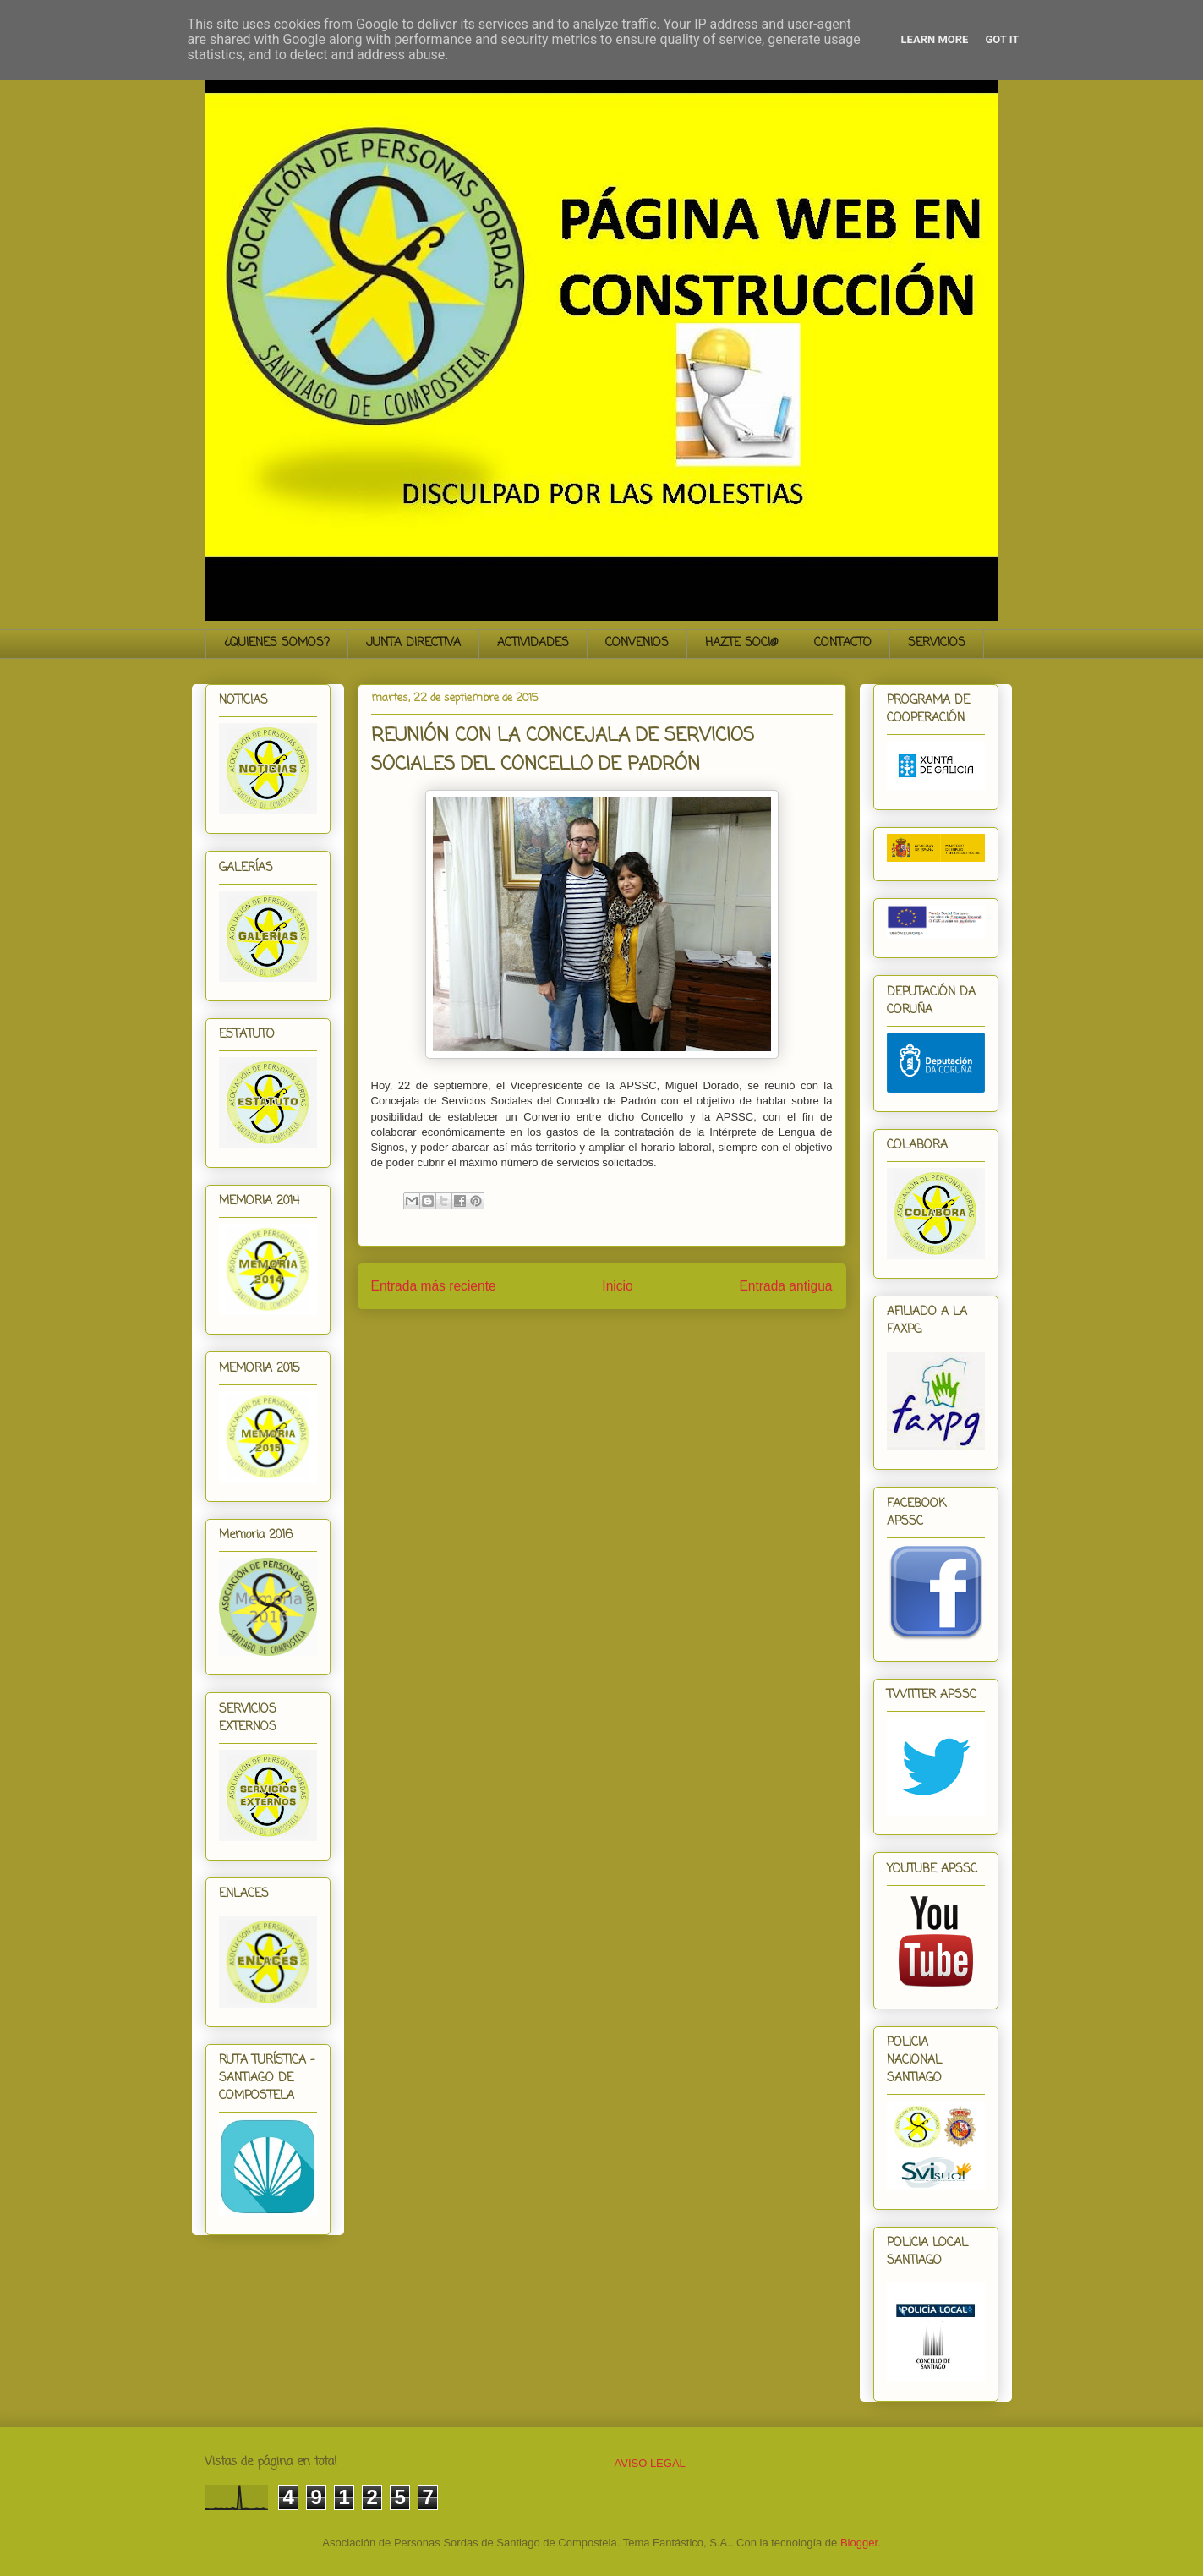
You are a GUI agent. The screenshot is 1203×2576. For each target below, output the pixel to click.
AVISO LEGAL (650, 2463)
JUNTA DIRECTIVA (413, 643)
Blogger (859, 2542)
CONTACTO (843, 643)
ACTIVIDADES (533, 643)
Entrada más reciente (433, 1286)
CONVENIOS (637, 643)
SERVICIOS (936, 643)
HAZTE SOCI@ (741, 643)
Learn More (935, 39)
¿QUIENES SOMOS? (277, 643)
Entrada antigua (785, 1286)
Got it (1002, 39)
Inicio (617, 1286)
